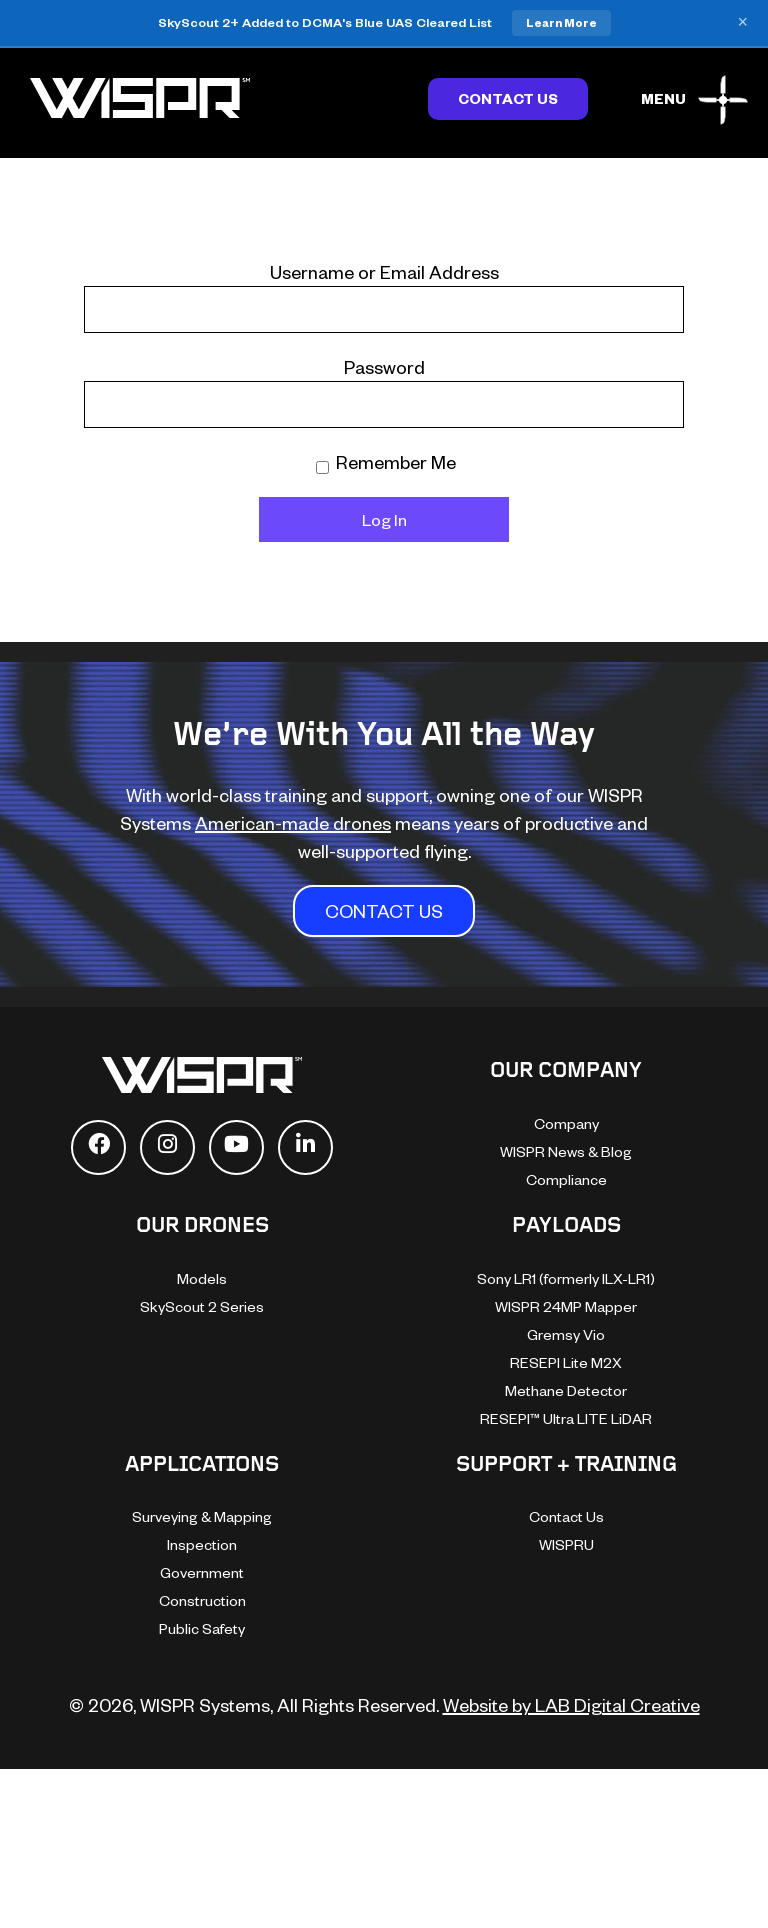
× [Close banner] (742, 23)
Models (202, 1278)
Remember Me (386, 461)
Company (566, 1123)
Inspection (202, 1544)
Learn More (561, 22)
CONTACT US (384, 910)
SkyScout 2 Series (202, 1306)
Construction (202, 1600)
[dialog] (542, 1576)
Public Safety (202, 1628)
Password (384, 366)
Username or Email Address (384, 271)
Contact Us (508, 98)
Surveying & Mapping (202, 1516)
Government (202, 1572)
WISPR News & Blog (566, 1151)
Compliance (566, 1179)
